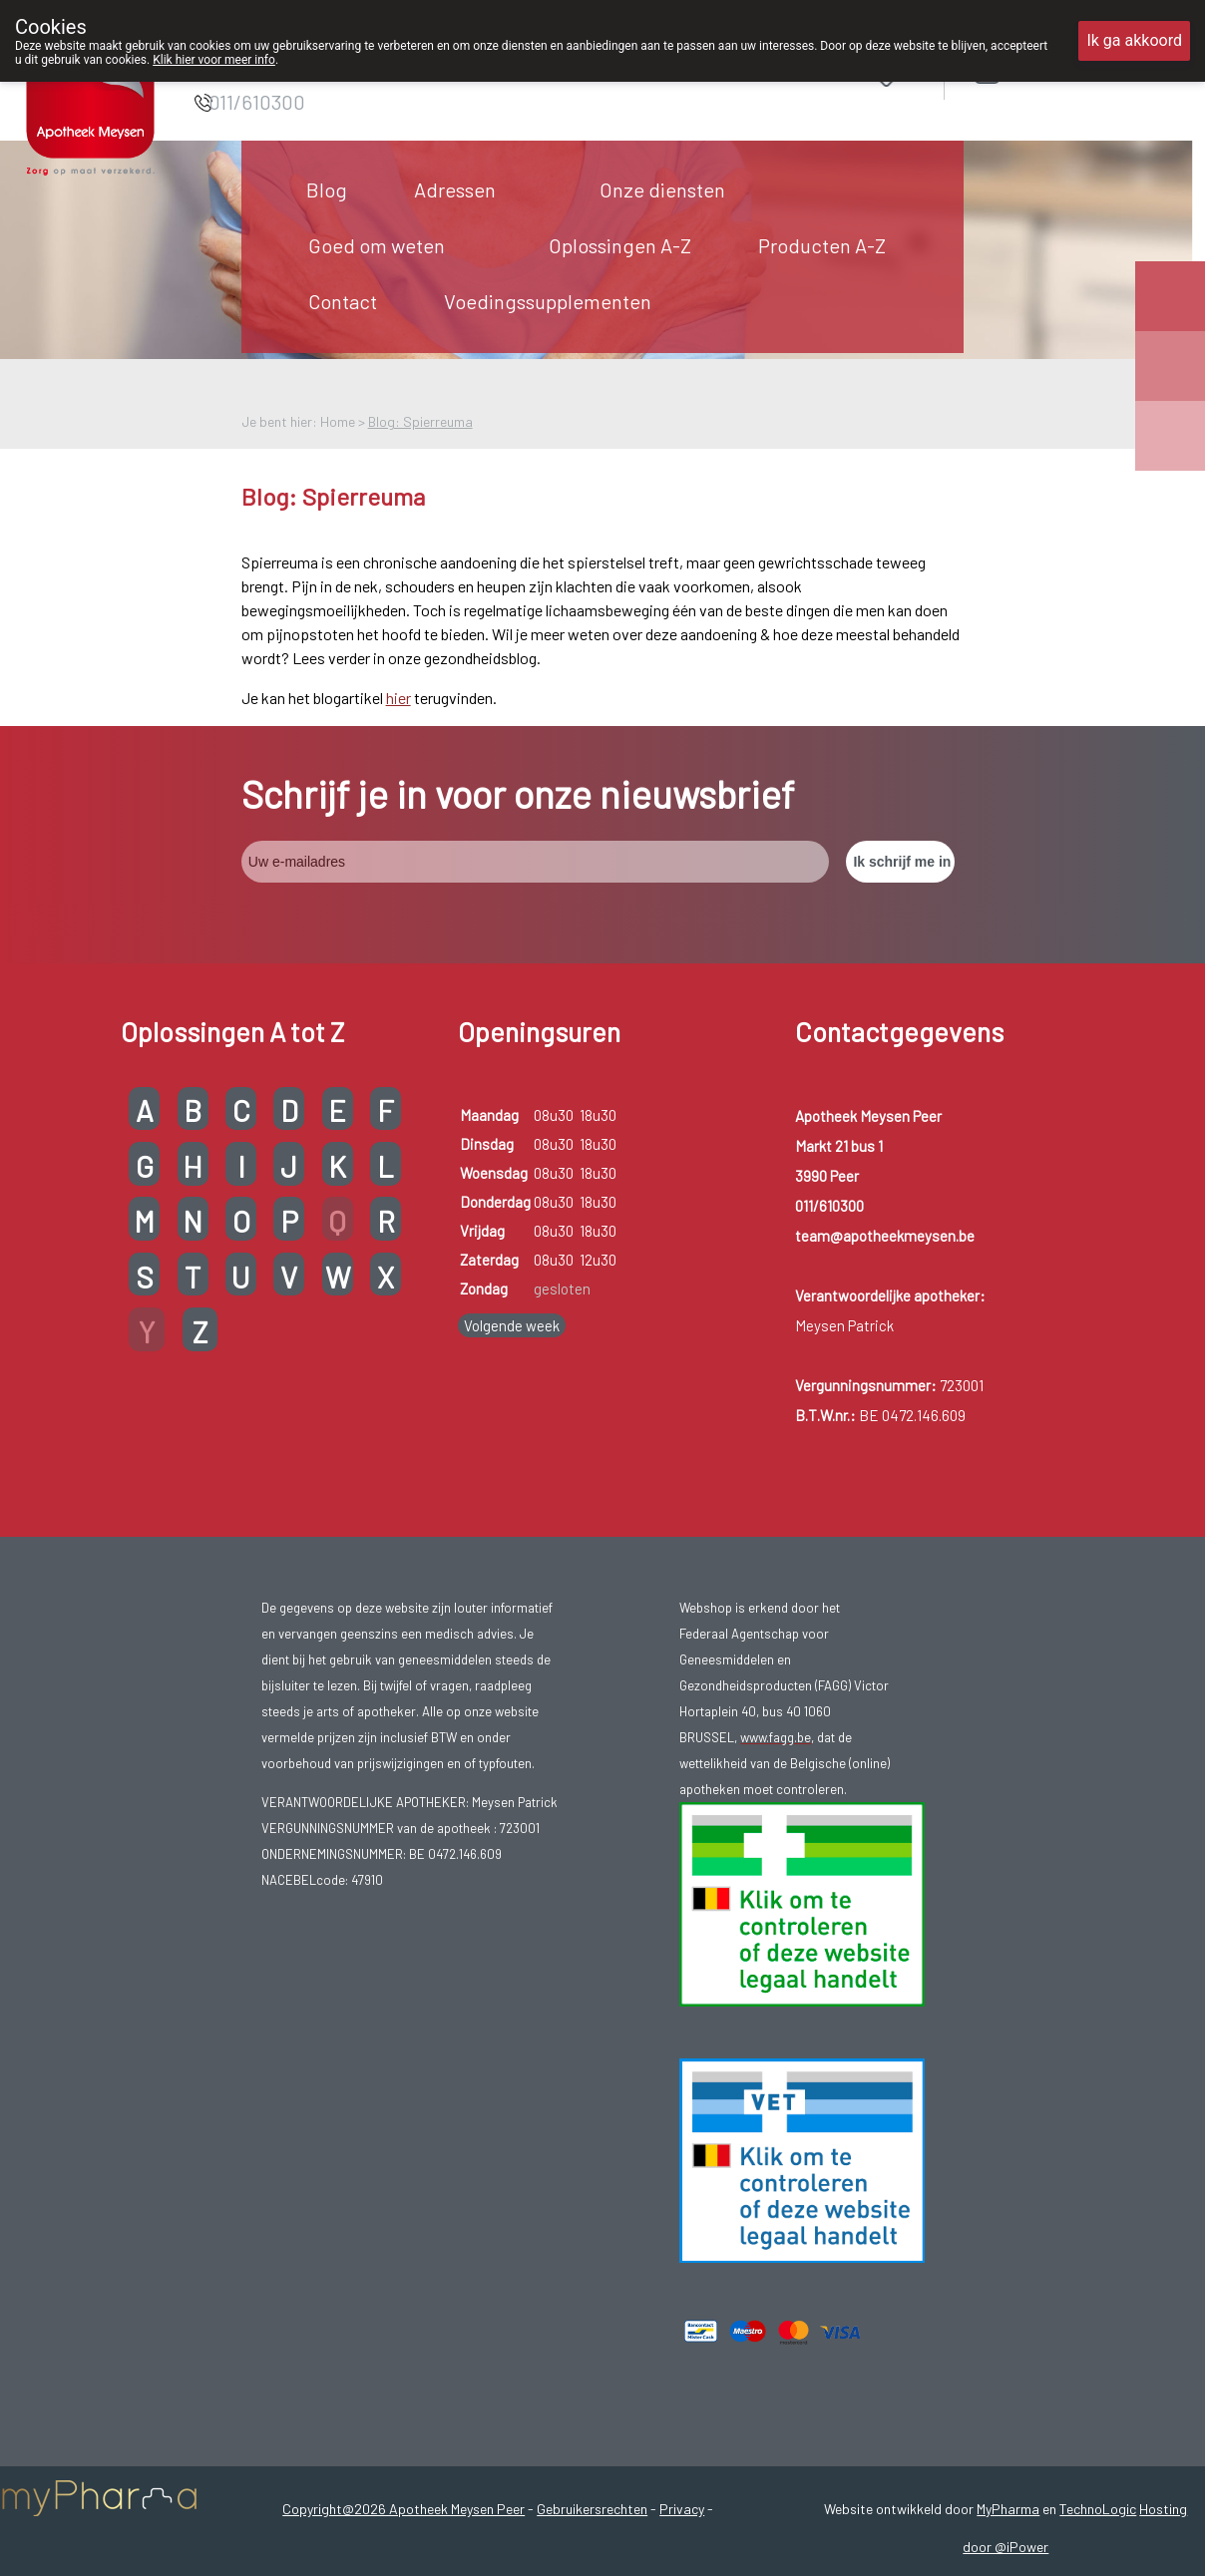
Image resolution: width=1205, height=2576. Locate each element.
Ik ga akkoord (1134, 40)
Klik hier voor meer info (214, 60)
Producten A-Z (822, 245)
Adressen (455, 189)
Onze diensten (662, 189)
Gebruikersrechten (592, 2508)
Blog (326, 189)
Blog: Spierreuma (420, 421)
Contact (342, 301)
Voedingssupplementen (547, 301)
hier (398, 697)
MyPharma (1008, 2508)
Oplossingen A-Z (620, 245)
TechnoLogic (1097, 2508)
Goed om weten (376, 245)
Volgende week (512, 1325)
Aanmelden (1057, 71)
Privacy (681, 2508)
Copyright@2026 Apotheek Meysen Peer (403, 2508)
